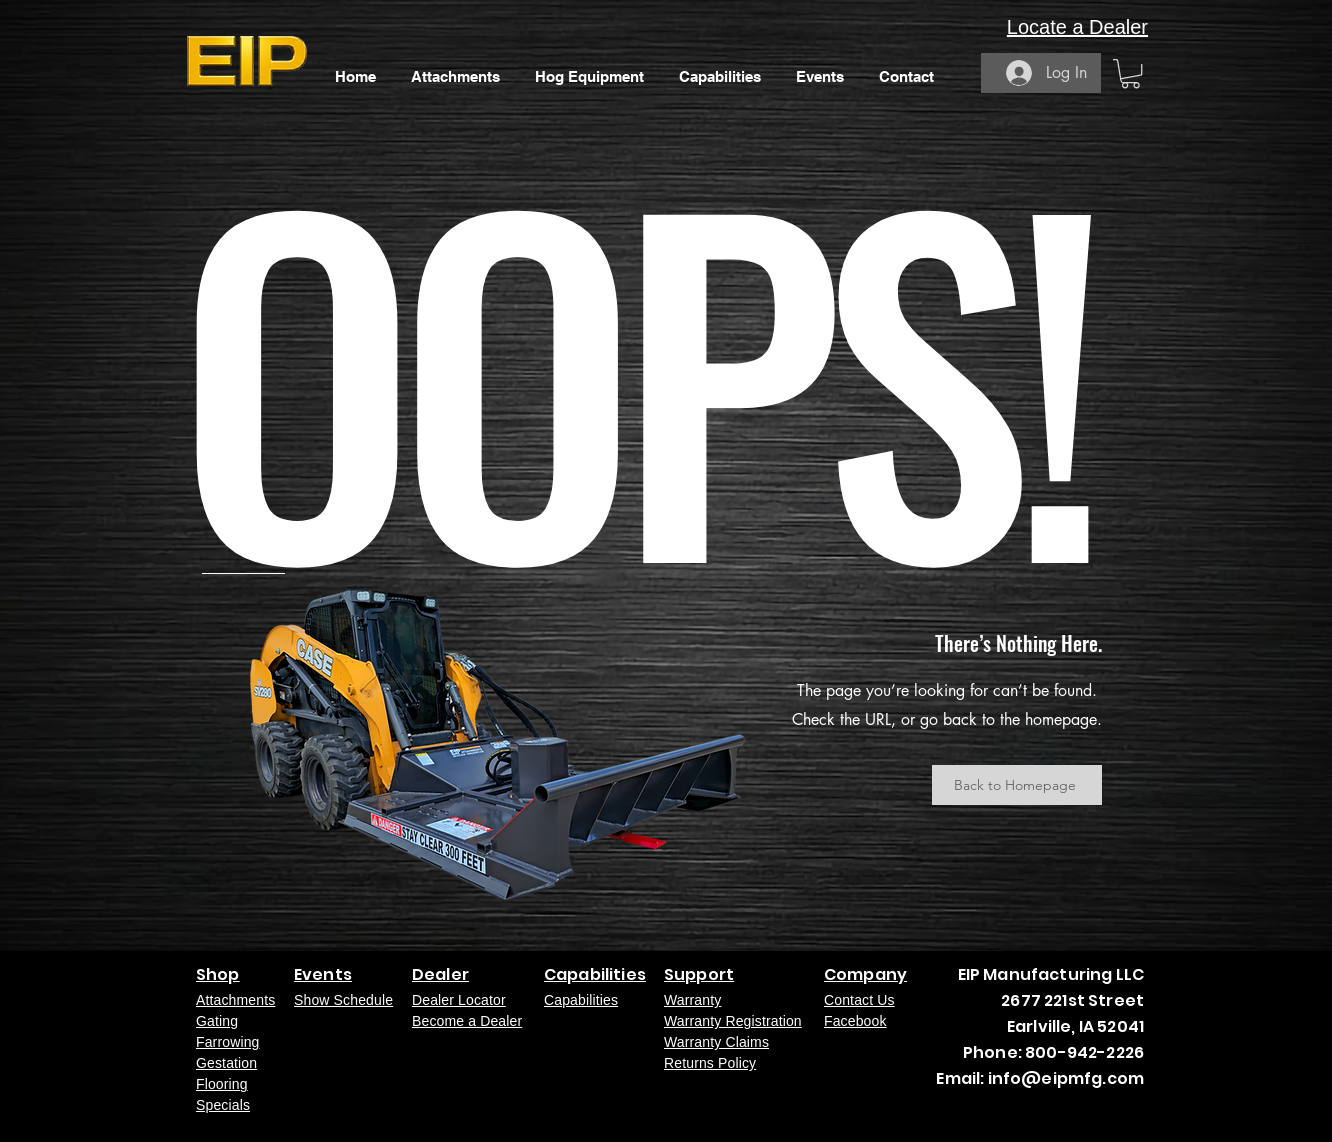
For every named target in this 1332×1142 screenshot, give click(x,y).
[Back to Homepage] (1017, 785)
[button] (1130, 73)
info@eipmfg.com (1066, 1078)
